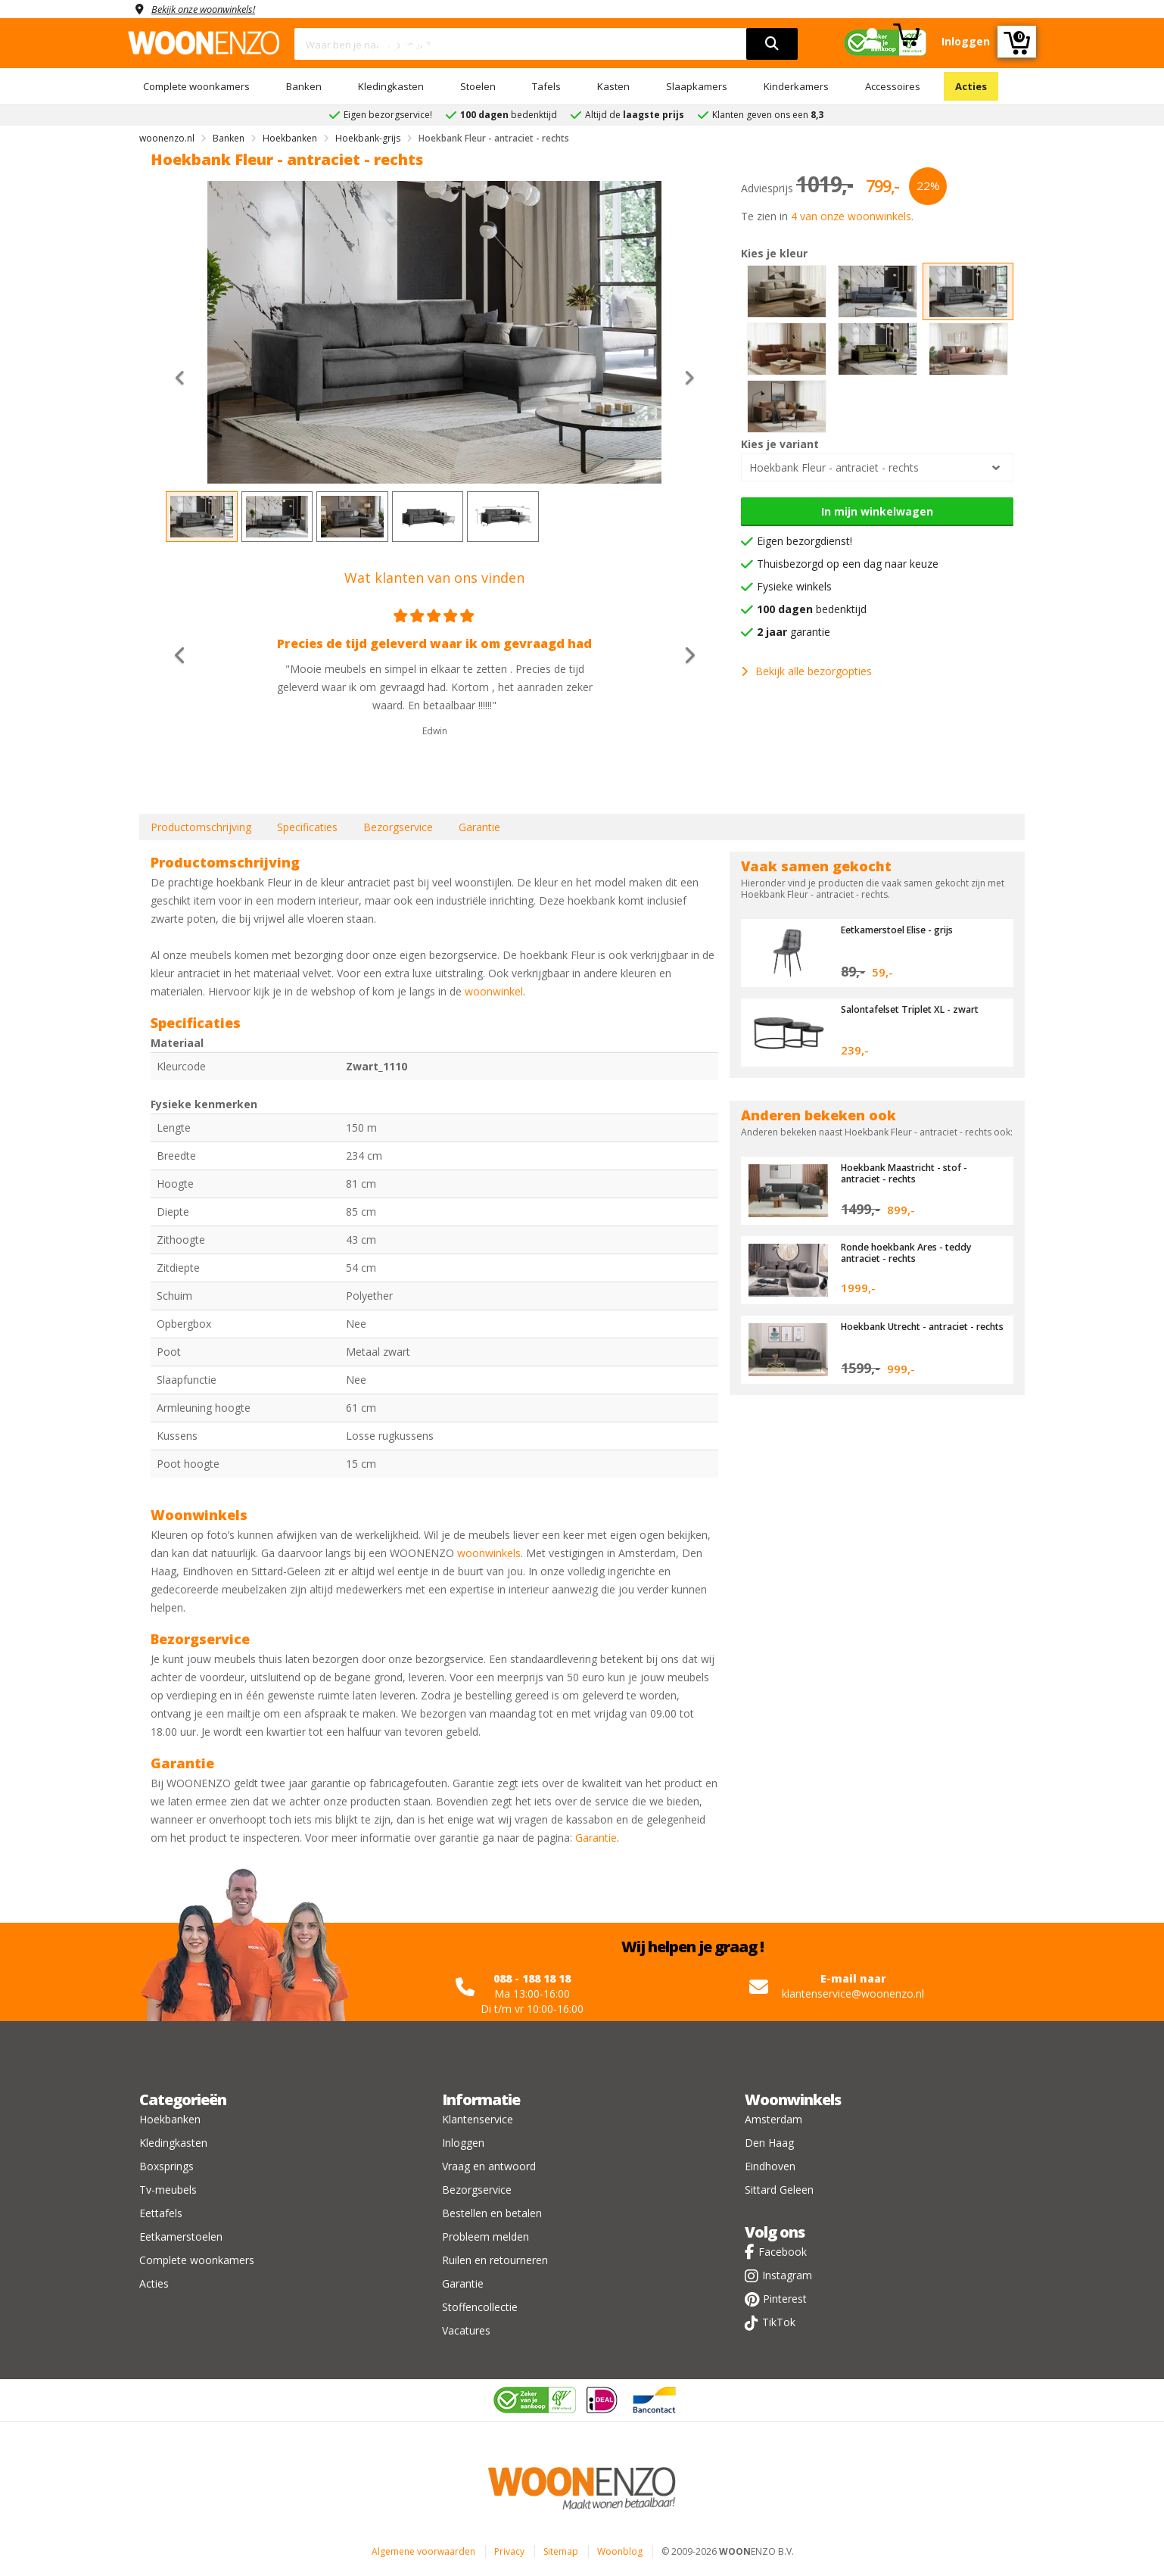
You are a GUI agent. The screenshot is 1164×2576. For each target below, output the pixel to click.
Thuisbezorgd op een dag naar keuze (847, 563)
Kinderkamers (796, 86)
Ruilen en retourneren (495, 2260)
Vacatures (466, 2330)
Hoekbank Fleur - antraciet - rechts (834, 467)
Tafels (546, 86)
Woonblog (620, 2551)
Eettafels (160, 2213)
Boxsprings (166, 2166)
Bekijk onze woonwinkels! (211, 9)
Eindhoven (770, 2166)
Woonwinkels (793, 2099)
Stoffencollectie (480, 2307)
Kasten (613, 86)
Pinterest (785, 2298)
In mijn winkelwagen (877, 511)
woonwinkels (489, 1553)
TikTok (778, 2322)
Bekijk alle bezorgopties (806, 671)
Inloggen (463, 2142)
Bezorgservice (398, 827)
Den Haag (769, 2142)
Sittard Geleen (779, 2189)
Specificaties (307, 827)
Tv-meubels (168, 2189)
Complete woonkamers (196, 86)
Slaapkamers (696, 86)
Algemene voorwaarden (423, 2551)
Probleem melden (485, 2236)
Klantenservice (477, 2119)
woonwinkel (494, 991)
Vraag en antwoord (489, 2166)
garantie (793, 632)
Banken (304, 86)
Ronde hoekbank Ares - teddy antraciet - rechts (911, 1252)
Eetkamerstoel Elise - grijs (903, 929)
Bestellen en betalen (492, 2213)
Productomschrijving (201, 827)
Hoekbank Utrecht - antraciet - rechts (914, 1331)
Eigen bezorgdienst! (804, 541)
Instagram (787, 2275)
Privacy (509, 2551)
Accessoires (892, 86)
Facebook (782, 2251)
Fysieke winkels (794, 586)
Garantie (479, 827)
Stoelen (478, 86)
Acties (971, 86)
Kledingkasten (391, 86)
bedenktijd (812, 609)
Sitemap (560, 2551)
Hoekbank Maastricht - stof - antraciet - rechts (908, 1172)
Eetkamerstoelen (181, 2236)
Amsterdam (773, 2119)
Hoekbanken (170, 2119)
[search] (772, 44)
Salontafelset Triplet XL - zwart (916, 1009)
